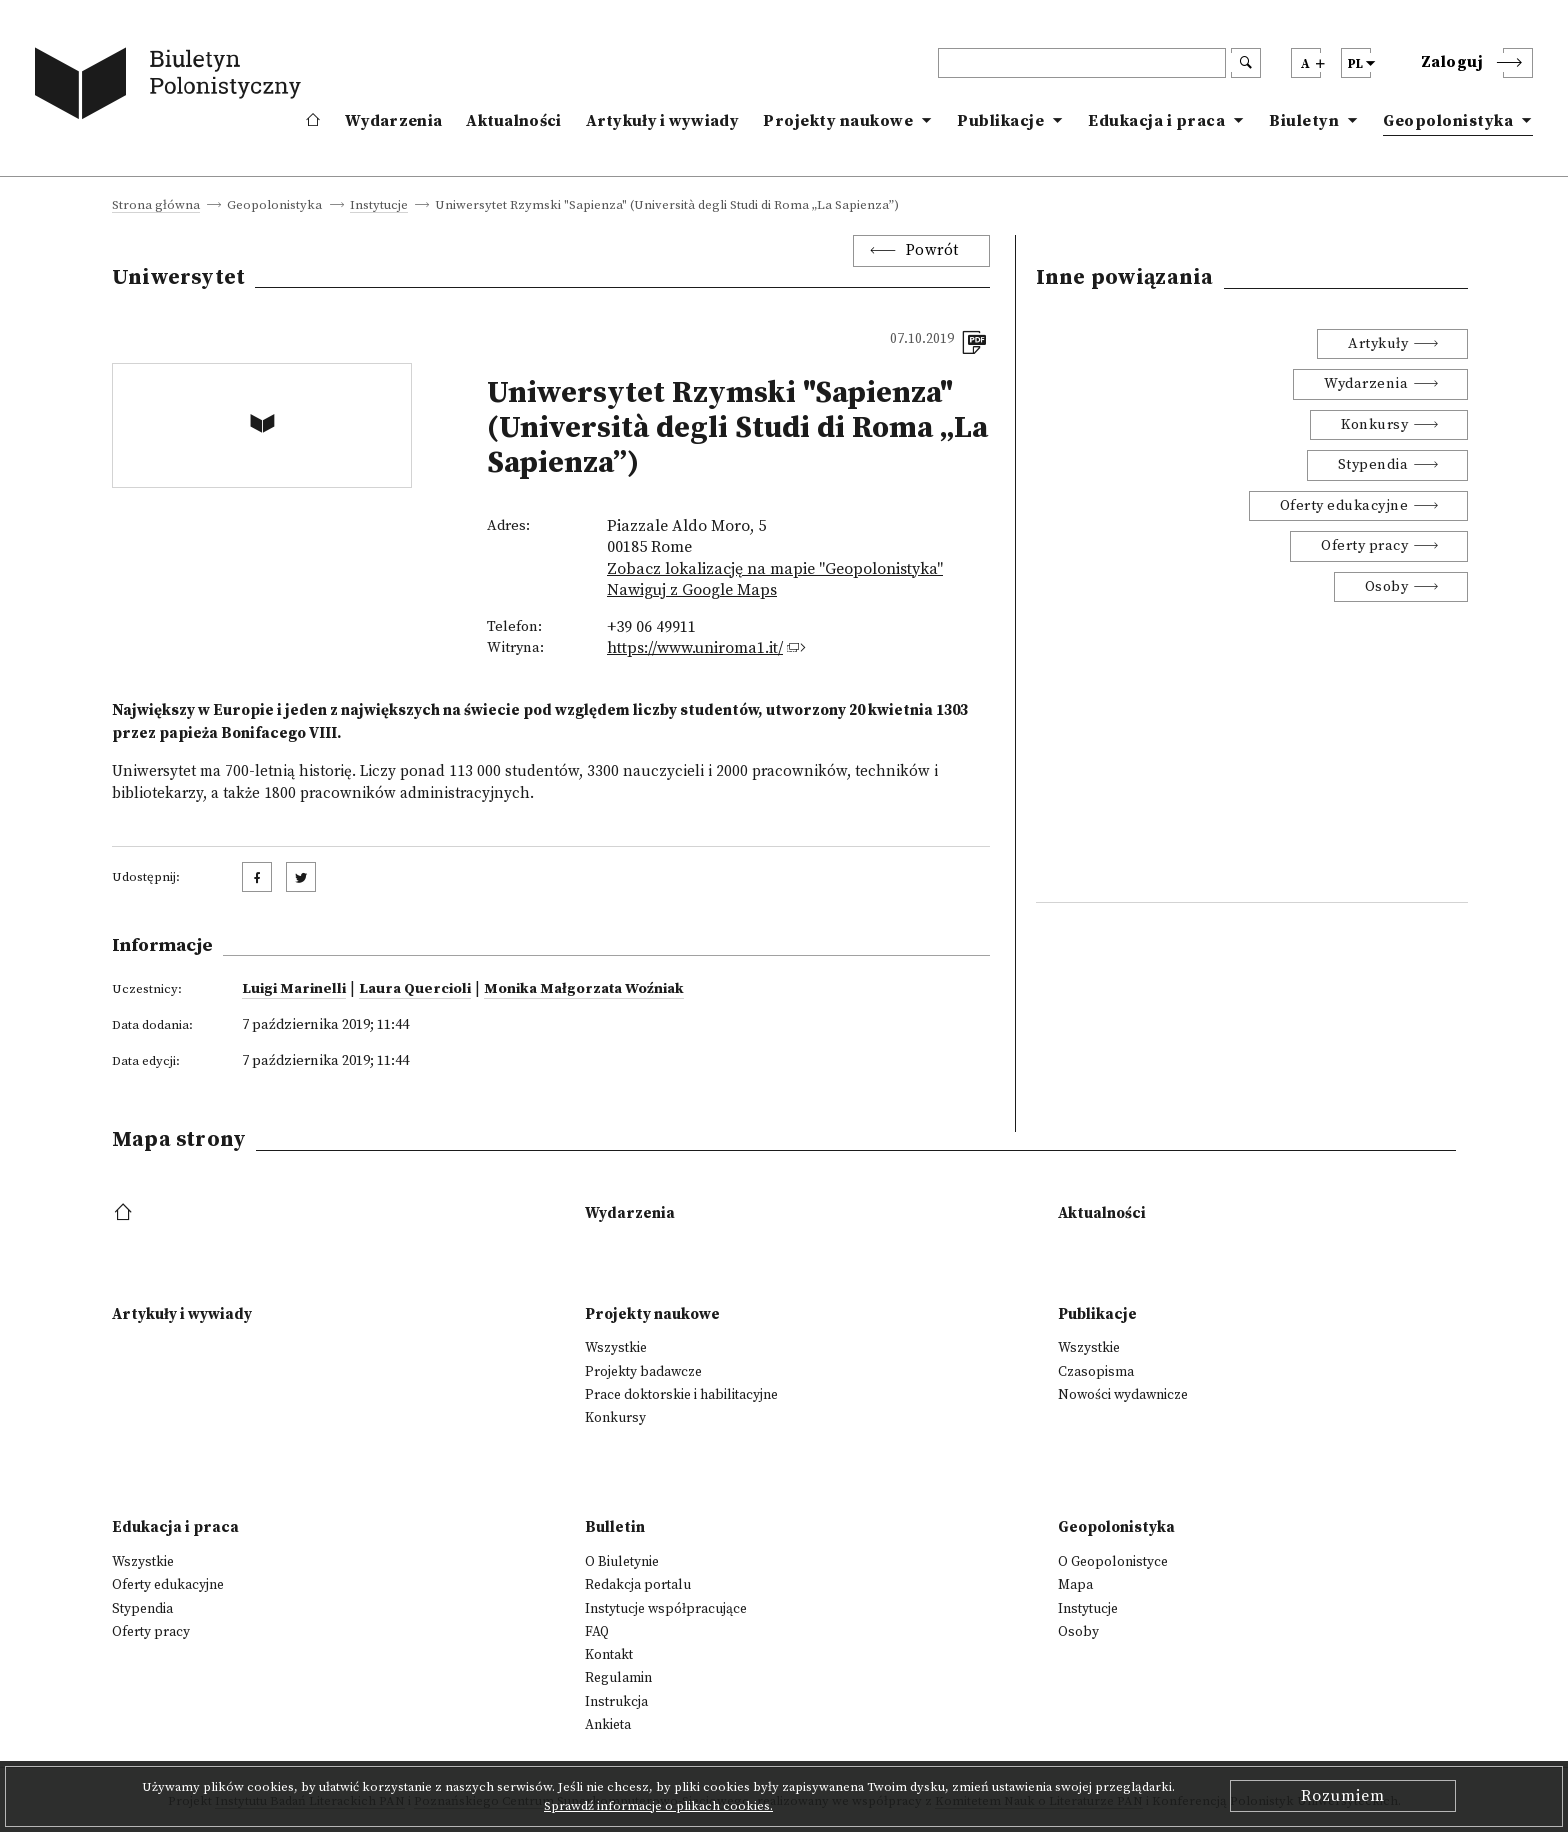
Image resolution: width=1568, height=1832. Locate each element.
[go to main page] (172, 87)
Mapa (1075, 1585)
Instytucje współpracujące (666, 1609)
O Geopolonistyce (1113, 1562)
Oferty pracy (1364, 546)
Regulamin (618, 1678)
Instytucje (379, 206)
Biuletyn (1304, 121)
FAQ (597, 1632)
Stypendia (1373, 465)
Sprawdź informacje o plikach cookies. (658, 1806)
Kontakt (609, 1655)
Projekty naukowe (838, 121)
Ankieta (608, 1725)
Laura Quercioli (415, 989)
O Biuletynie (622, 1562)
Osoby (1387, 587)
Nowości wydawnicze (1123, 1395)
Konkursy (1374, 425)
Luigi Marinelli (294, 989)
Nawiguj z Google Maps (692, 590)
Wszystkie (616, 1348)
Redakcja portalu (638, 1585)
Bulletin (615, 1527)
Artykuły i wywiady (662, 121)
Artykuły (1378, 344)
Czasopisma (1096, 1372)
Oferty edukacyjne (1344, 506)
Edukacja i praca (1156, 121)
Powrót (932, 250)
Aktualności (513, 121)
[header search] (1082, 63)
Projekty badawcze (643, 1372)
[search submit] (1246, 63)
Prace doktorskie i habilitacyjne (681, 1395)
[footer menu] (125, 1213)
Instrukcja (616, 1702)
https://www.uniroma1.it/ (695, 648)
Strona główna (156, 206)
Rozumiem (1343, 1796)
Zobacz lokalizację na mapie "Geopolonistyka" (775, 569)
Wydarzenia (393, 121)
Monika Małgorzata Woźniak (584, 989)
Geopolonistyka (1448, 121)
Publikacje (1000, 121)
